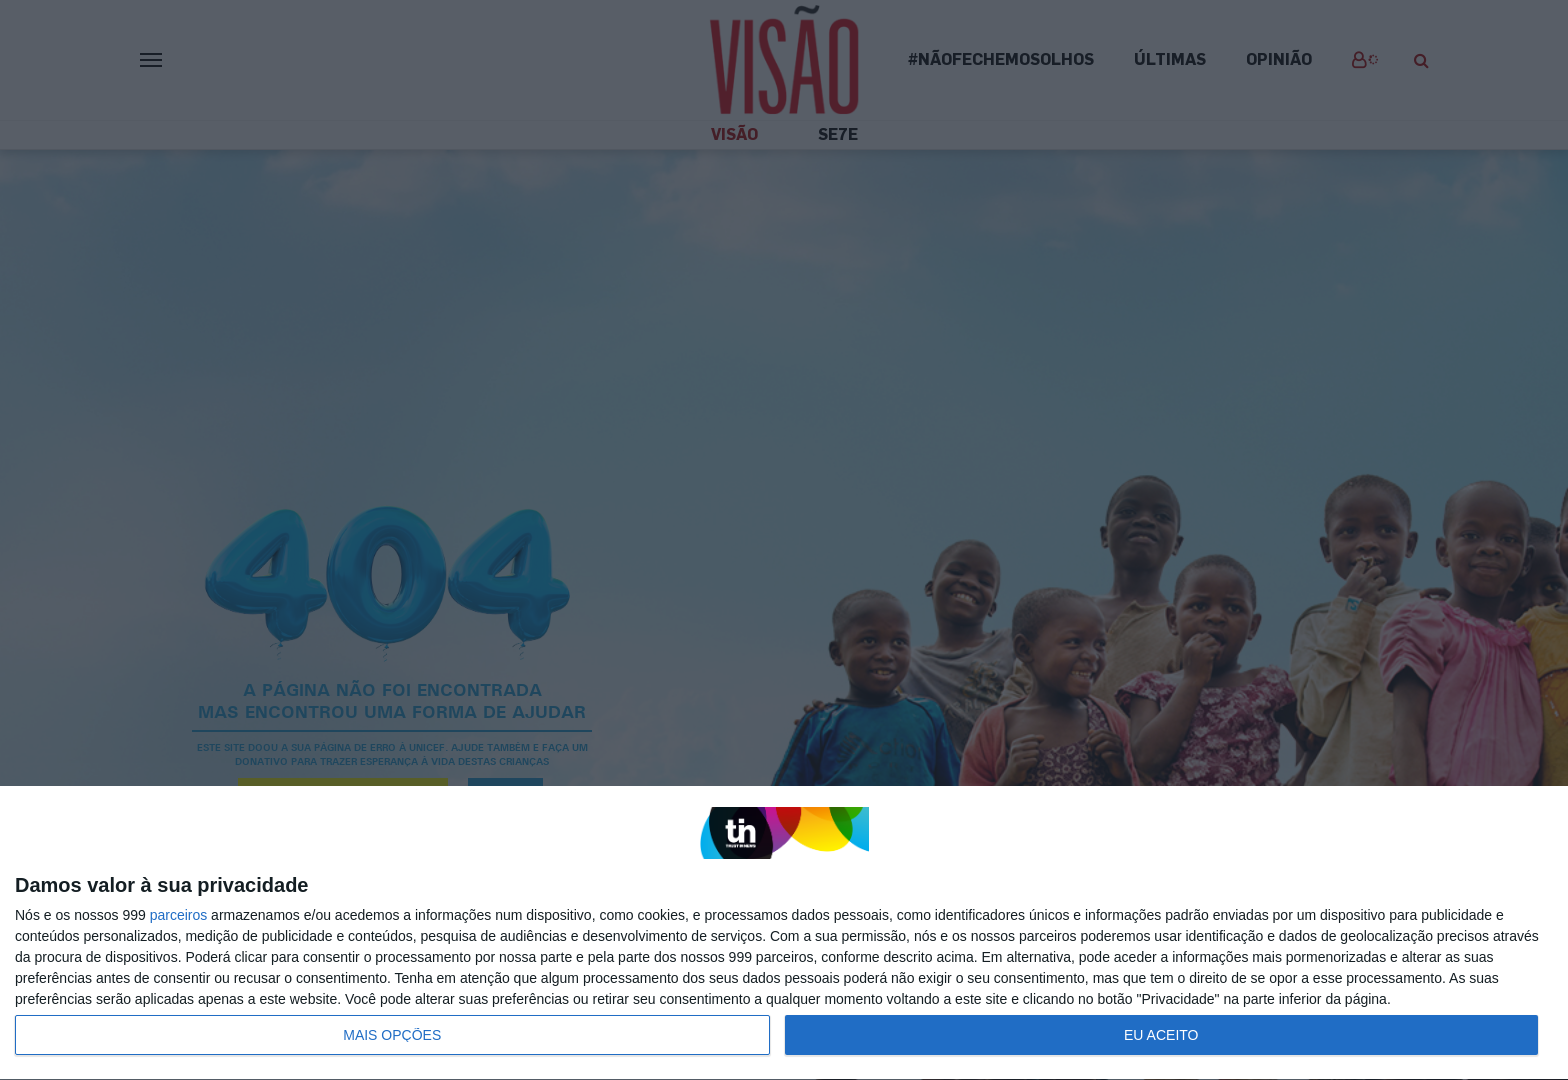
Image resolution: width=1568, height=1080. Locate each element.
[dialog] (784, 933)
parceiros (179, 915)
